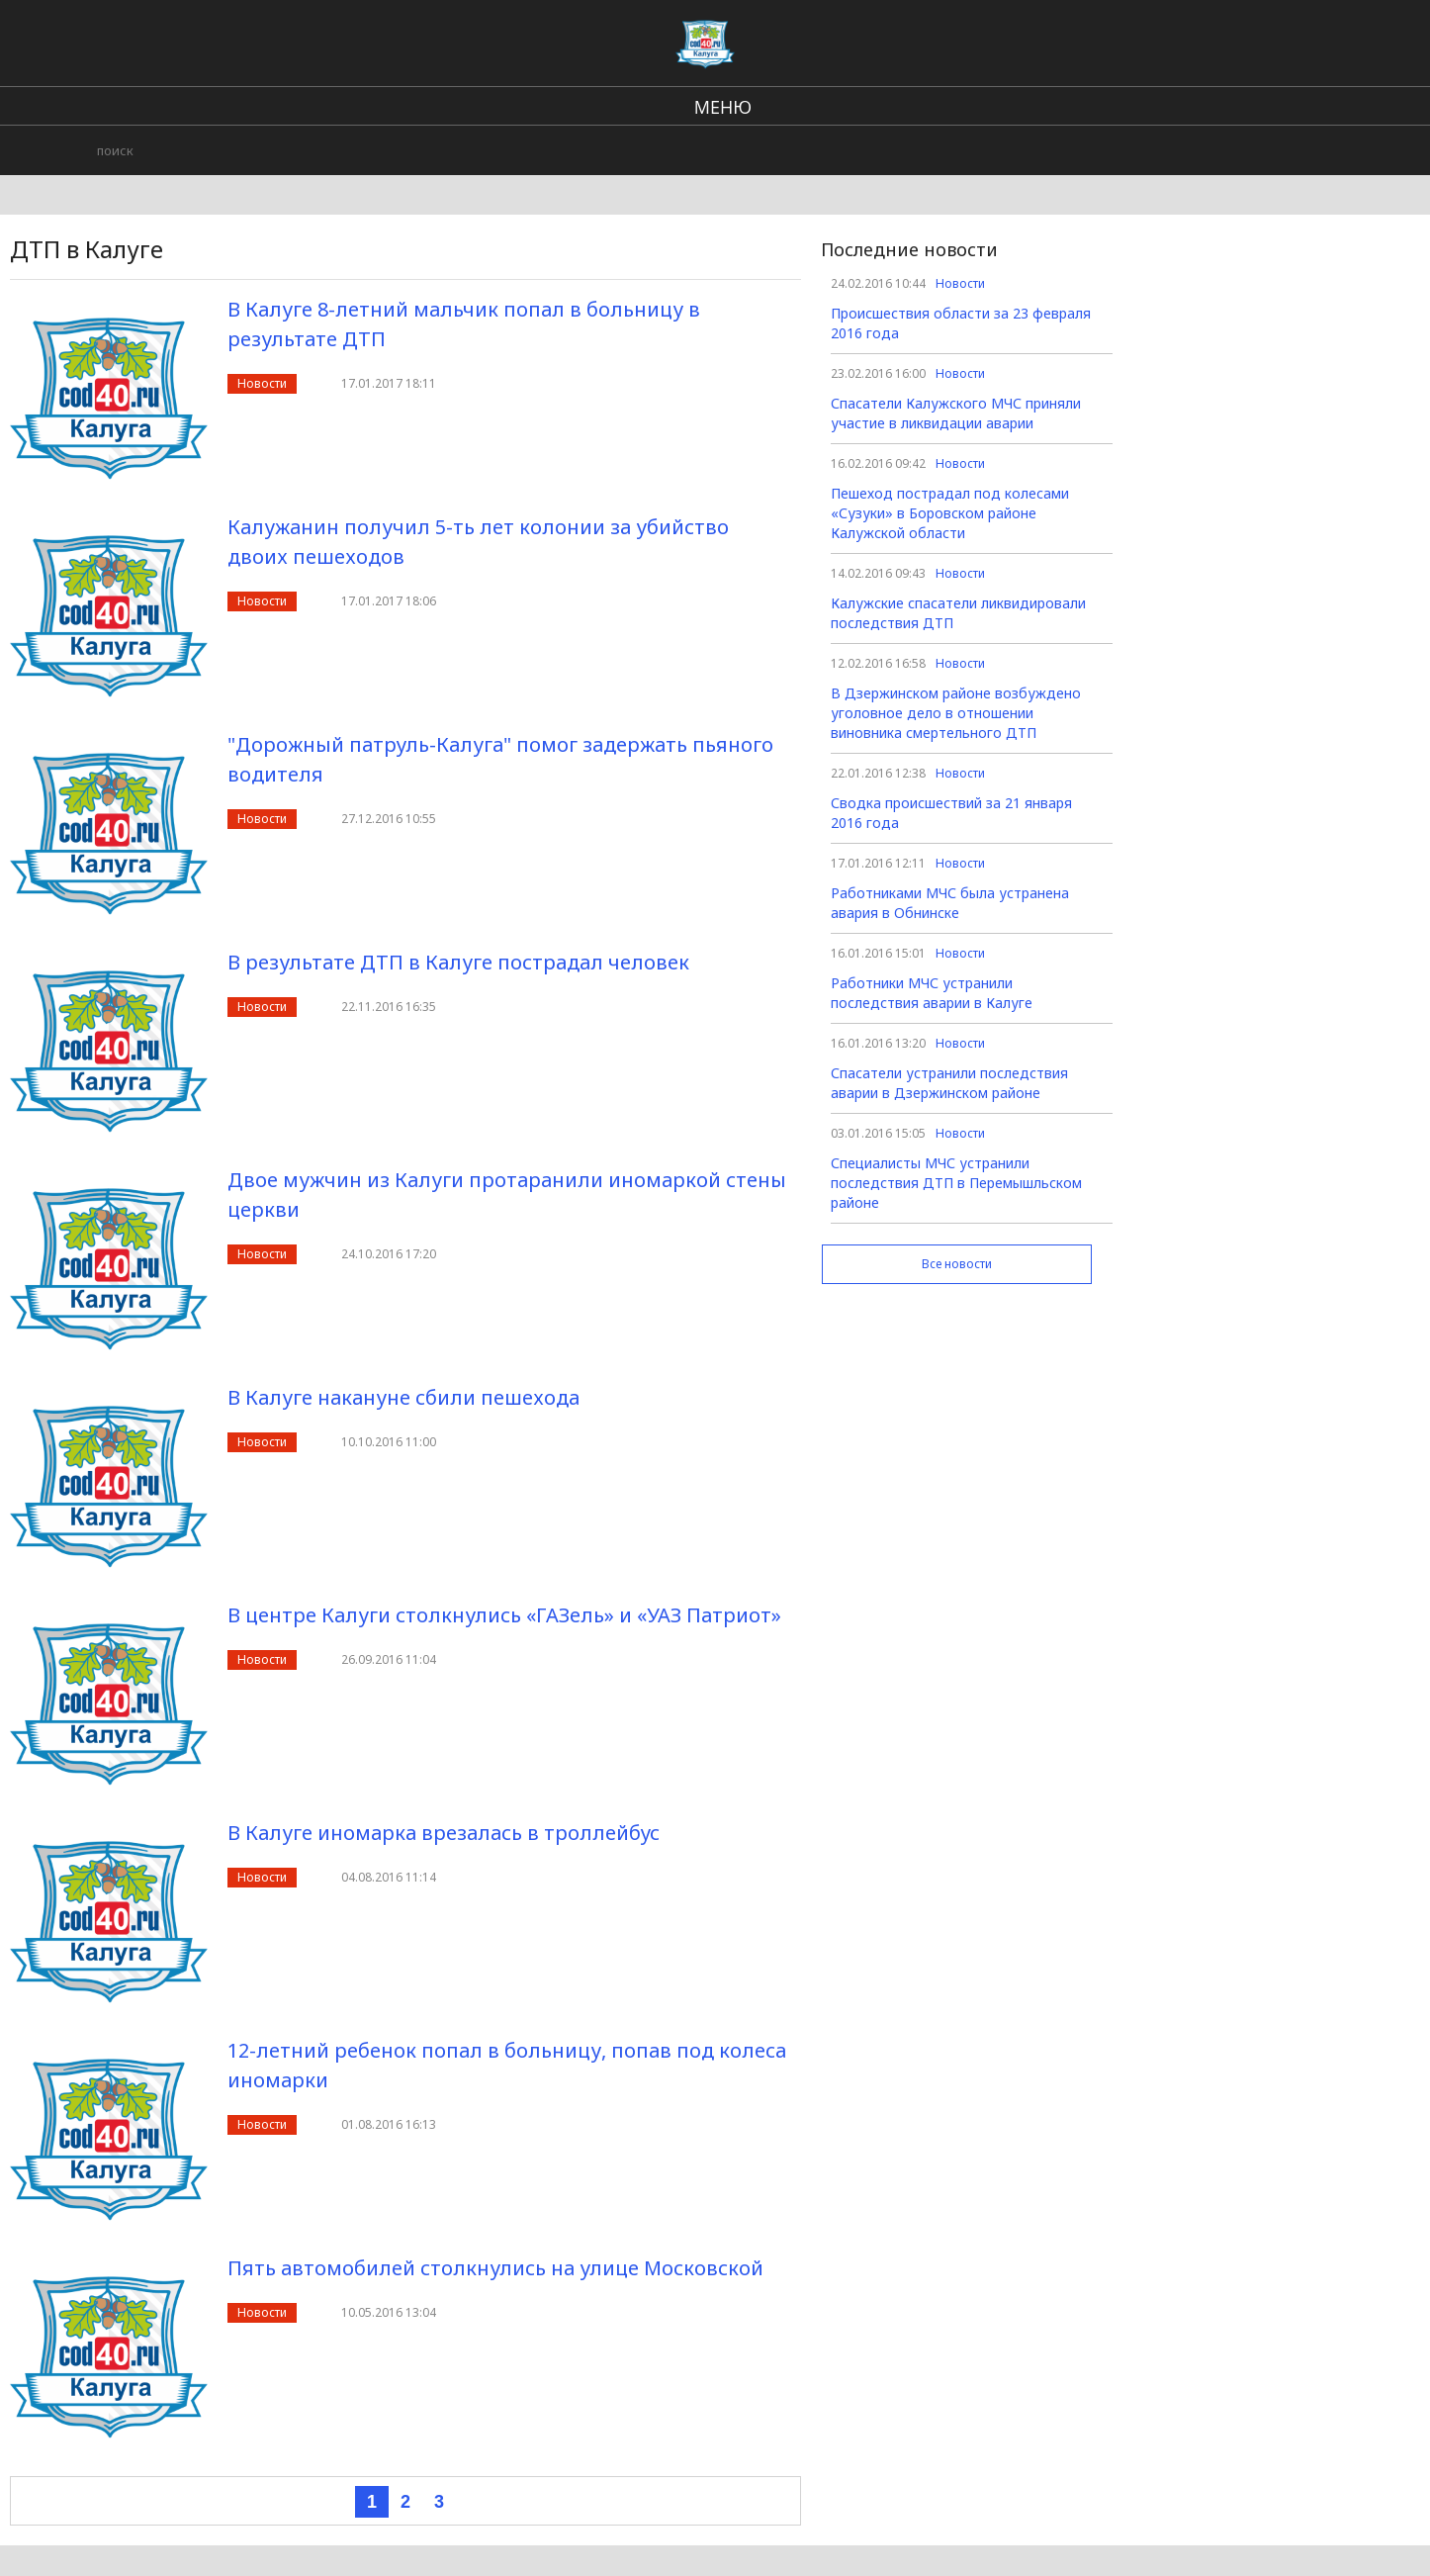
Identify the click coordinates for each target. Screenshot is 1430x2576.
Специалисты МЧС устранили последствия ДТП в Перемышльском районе (956, 1182)
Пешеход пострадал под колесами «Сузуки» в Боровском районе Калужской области (950, 513)
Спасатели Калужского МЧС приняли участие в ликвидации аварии (956, 413)
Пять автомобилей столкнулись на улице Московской (495, 2267)
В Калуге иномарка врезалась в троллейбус (443, 1832)
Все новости (957, 1263)
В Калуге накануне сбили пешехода (403, 1397)
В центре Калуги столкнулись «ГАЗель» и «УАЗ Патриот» (504, 1615)
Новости (262, 383)
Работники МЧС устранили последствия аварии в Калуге (931, 992)
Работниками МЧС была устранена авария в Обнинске (950, 902)
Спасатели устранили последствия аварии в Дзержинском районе (949, 1082)
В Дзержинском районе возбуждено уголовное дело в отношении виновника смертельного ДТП (956, 713)
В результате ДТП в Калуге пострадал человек (458, 962)
